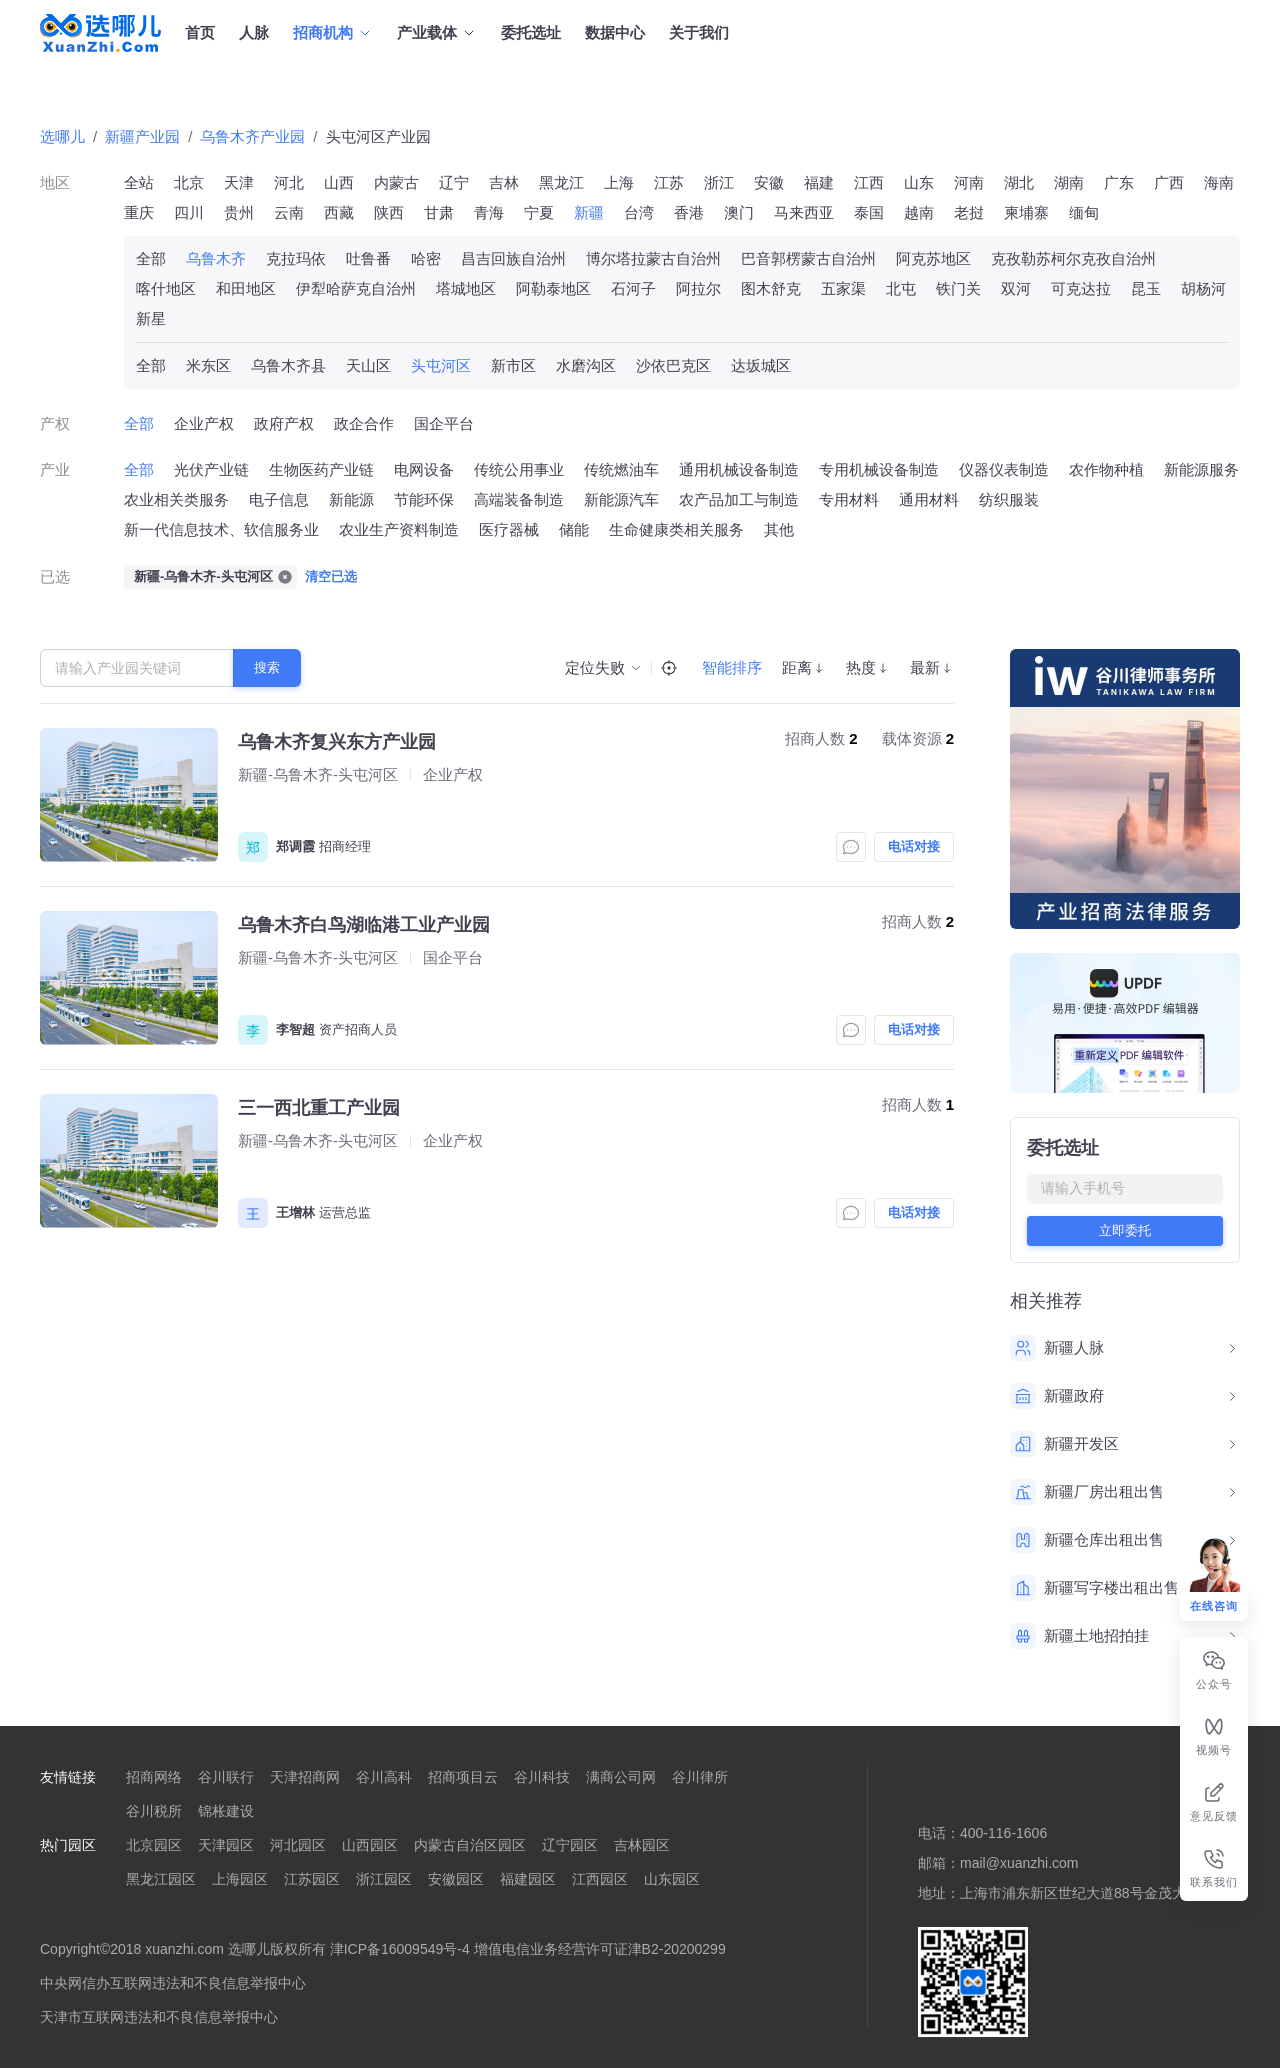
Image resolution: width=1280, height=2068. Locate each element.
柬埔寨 (1026, 212)
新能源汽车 (621, 499)
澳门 (739, 212)
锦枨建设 (226, 1811)
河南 (969, 182)
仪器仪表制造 (1004, 469)
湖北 (1019, 182)
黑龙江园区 (161, 1879)
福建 (819, 182)
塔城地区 (466, 288)
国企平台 (444, 423)
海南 (1219, 182)
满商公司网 (621, 1777)
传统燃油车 (621, 469)
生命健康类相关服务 (676, 529)
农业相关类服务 (176, 499)
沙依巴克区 (673, 365)
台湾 (639, 212)
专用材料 (849, 499)
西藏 (339, 212)
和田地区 (246, 288)
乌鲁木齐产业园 (252, 136)
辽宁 (454, 182)
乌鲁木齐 (216, 258)
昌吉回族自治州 (513, 258)
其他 (779, 529)
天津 (239, 182)
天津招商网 (305, 1777)
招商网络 (154, 1777)
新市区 (513, 365)
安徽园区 (456, 1879)
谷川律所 (700, 1777)
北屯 (901, 288)
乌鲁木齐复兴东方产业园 (337, 742)
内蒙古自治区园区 (470, 1845)
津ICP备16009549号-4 (400, 1949)
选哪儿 (62, 136)
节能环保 (424, 499)
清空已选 (331, 576)
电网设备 (424, 469)
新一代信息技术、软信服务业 (221, 529)
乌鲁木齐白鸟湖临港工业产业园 (364, 925)
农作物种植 (1106, 469)
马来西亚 (804, 212)
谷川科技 (542, 1777)
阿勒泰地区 (553, 288)
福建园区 (528, 1879)
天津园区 (226, 1845)
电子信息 (279, 499)
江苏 (669, 182)
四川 (189, 212)
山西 (339, 182)
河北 (289, 182)
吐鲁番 (368, 258)
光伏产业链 (211, 469)
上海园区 (240, 1879)
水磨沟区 (586, 365)
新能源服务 (1201, 469)
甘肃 (439, 212)
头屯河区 (441, 365)
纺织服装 (1009, 499)
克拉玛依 (296, 258)
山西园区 (370, 1845)
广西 (1169, 182)
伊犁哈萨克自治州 (356, 288)
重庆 (139, 212)
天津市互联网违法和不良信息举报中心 (159, 2017)
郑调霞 (295, 846)
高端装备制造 (519, 499)
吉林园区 (642, 1845)
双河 (1016, 288)
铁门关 (958, 288)
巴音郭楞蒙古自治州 (808, 258)
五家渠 (843, 288)
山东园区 (672, 1879)
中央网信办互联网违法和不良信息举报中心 (173, 1983)
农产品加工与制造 (739, 499)
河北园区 (298, 1845)
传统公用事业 (519, 469)
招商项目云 (463, 1777)
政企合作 (364, 423)
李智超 (295, 1029)
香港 (689, 212)
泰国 (869, 212)
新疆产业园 (142, 136)
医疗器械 (509, 529)
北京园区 (154, 1845)
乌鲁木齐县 (288, 365)
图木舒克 (771, 288)
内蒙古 (396, 182)
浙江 (719, 182)
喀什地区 (166, 288)
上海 (619, 182)
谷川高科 (384, 1777)
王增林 (295, 1212)
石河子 (633, 288)
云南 (289, 212)
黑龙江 (561, 182)
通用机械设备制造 (739, 469)
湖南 (1069, 182)
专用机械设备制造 (879, 469)
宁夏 (539, 212)
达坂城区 (761, 365)
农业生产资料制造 (399, 529)
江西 (869, 182)
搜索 (267, 667)
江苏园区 (312, 1879)
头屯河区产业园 (378, 136)
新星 (151, 318)
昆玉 (1146, 288)
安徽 (769, 182)
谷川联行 (226, 1777)
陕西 (389, 212)
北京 (189, 182)
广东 (1119, 182)
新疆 (589, 212)
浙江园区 (384, 1879)
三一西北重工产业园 (319, 1108)
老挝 (969, 212)
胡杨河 (1203, 288)
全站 (139, 182)
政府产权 (284, 423)
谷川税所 (154, 1811)
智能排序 (732, 667)
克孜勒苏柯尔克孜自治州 (1073, 258)
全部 (151, 258)
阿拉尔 (698, 288)
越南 (919, 212)
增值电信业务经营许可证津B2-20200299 (600, 1949)
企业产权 (204, 423)
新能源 (351, 499)
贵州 (239, 212)
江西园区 (600, 1879)
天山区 (368, 365)
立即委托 (1125, 1230)
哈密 (426, 258)
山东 (919, 182)
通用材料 (929, 499)
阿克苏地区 (933, 258)
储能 (574, 529)
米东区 (208, 365)
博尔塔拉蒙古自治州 (653, 258)
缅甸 (1084, 212)
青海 (489, 212)
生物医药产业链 (321, 469)
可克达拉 (1081, 288)
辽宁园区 (570, 1845)
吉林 (504, 182)
